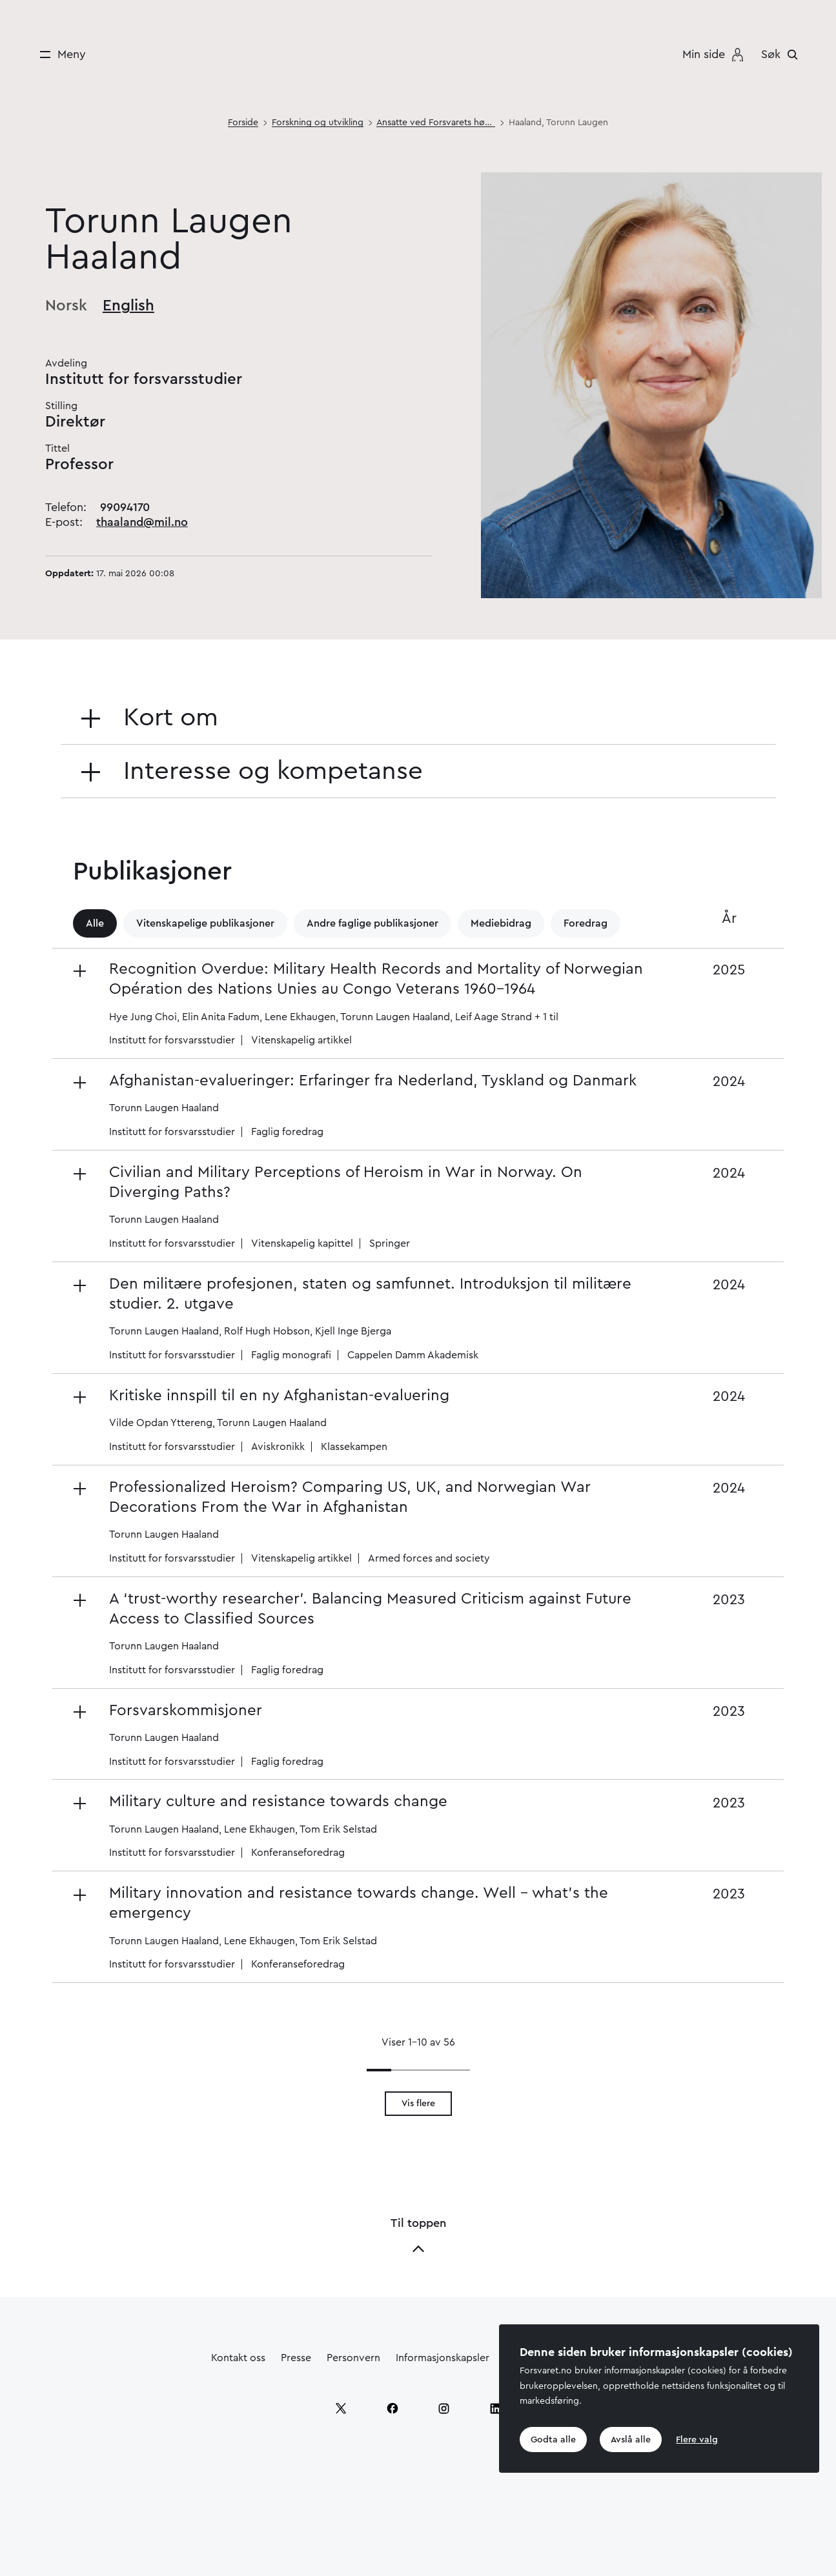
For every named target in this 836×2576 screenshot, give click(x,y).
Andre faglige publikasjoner (372, 923)
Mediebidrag (501, 923)
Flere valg (699, 2439)
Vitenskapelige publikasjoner (205, 923)
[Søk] (783, 54)
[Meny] (58, 54)
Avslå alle (633, 2439)
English (128, 306)
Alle (95, 923)
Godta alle (553, 2439)
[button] (363, 1003)
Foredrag (585, 923)
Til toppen (418, 2236)
